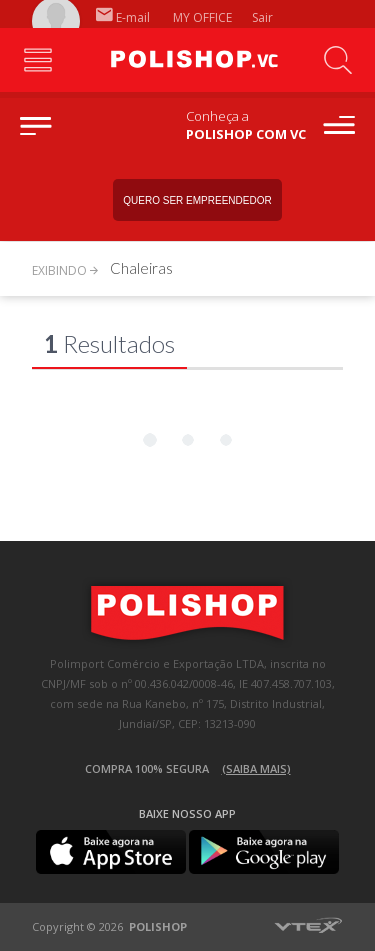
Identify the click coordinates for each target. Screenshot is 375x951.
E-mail (123, 17)
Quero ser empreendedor (197, 200)
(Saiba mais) (256, 768)
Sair (264, 17)
